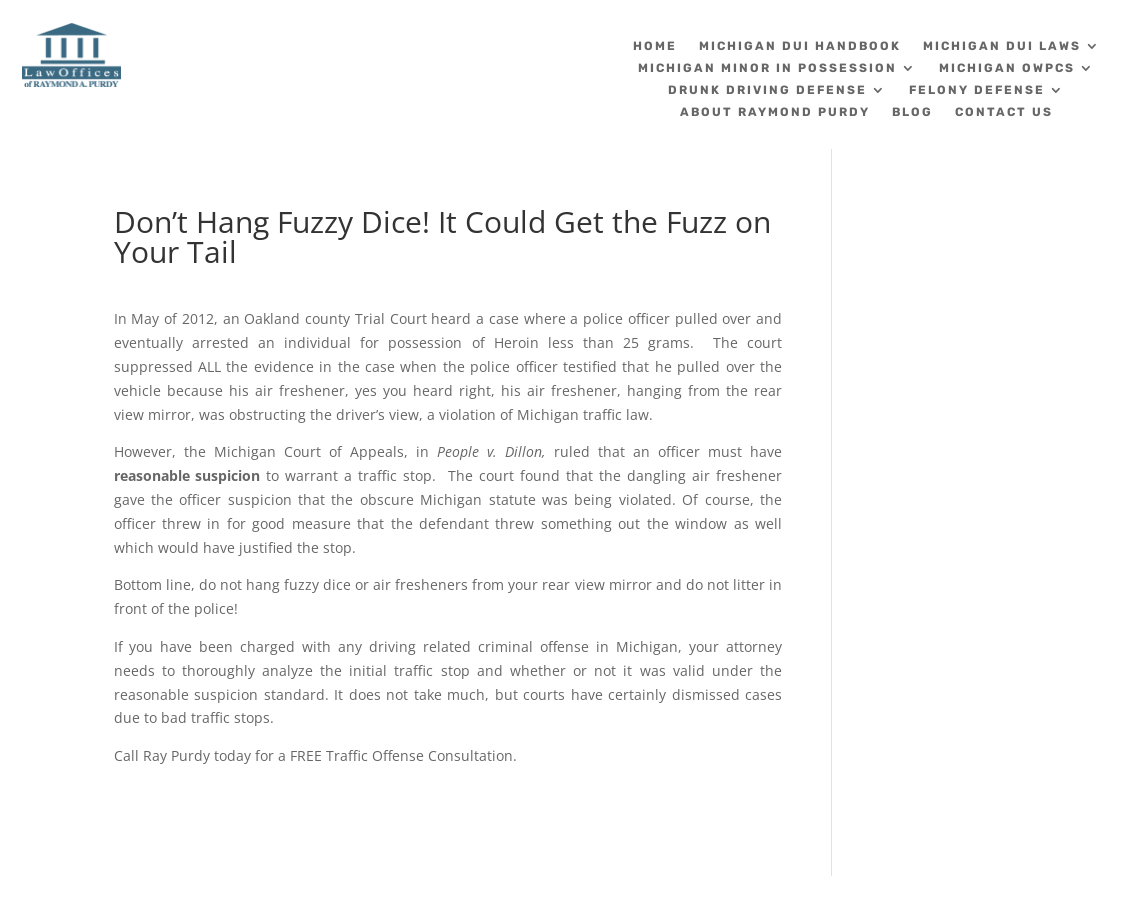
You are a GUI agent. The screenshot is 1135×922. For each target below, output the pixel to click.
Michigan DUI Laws (1002, 46)
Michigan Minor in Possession (767, 68)
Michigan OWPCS (1007, 68)
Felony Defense (977, 90)
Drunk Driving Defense (767, 90)
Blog (912, 112)
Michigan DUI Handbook (800, 46)
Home (655, 46)
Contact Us (1004, 112)
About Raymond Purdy (775, 112)
